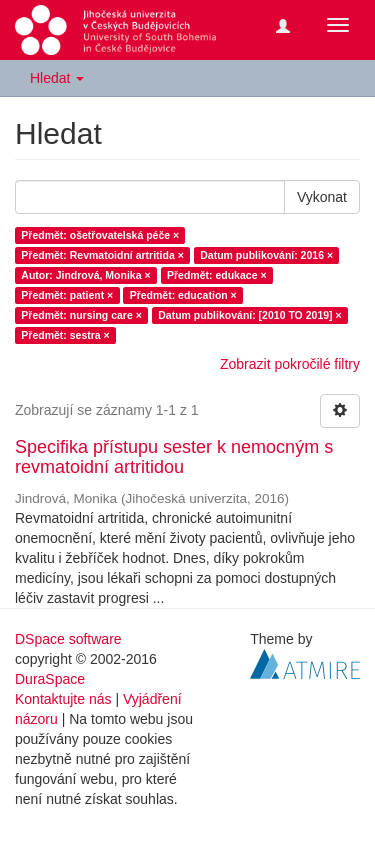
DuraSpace (50, 679)
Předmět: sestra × (65, 335)
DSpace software (68, 639)
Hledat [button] (57, 78)
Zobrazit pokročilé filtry (290, 364)
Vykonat (322, 197)
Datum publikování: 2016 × (266, 255)
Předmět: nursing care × (81, 315)
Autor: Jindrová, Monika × (85, 275)
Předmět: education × (183, 295)
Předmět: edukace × (217, 275)
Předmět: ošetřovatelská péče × (100, 235)
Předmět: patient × (67, 295)
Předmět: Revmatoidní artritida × (102, 255)
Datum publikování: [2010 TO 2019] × (249, 315)
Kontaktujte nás (63, 699)
